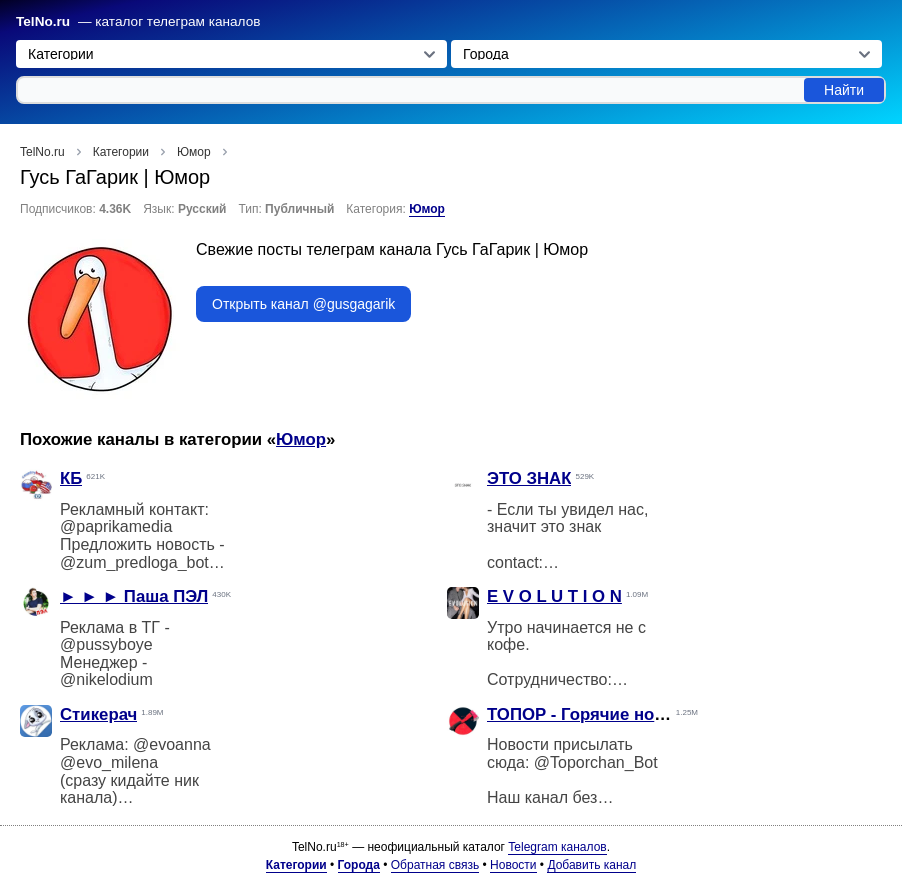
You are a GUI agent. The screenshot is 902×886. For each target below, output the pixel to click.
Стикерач (98, 714)
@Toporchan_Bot (596, 762)
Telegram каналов (557, 847)
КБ (71, 478)
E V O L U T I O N (554, 596)
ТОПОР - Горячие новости (594, 714)
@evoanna (172, 744)
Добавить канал (591, 865)
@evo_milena (109, 762)
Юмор (427, 209)
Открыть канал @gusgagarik (303, 304)
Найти (844, 90)
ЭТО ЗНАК (529, 478)
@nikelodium (106, 679)
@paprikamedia (116, 526)
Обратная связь (435, 865)
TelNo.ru (43, 21)
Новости (513, 865)
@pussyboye (106, 644)
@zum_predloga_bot (134, 562)
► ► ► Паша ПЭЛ (134, 596)
